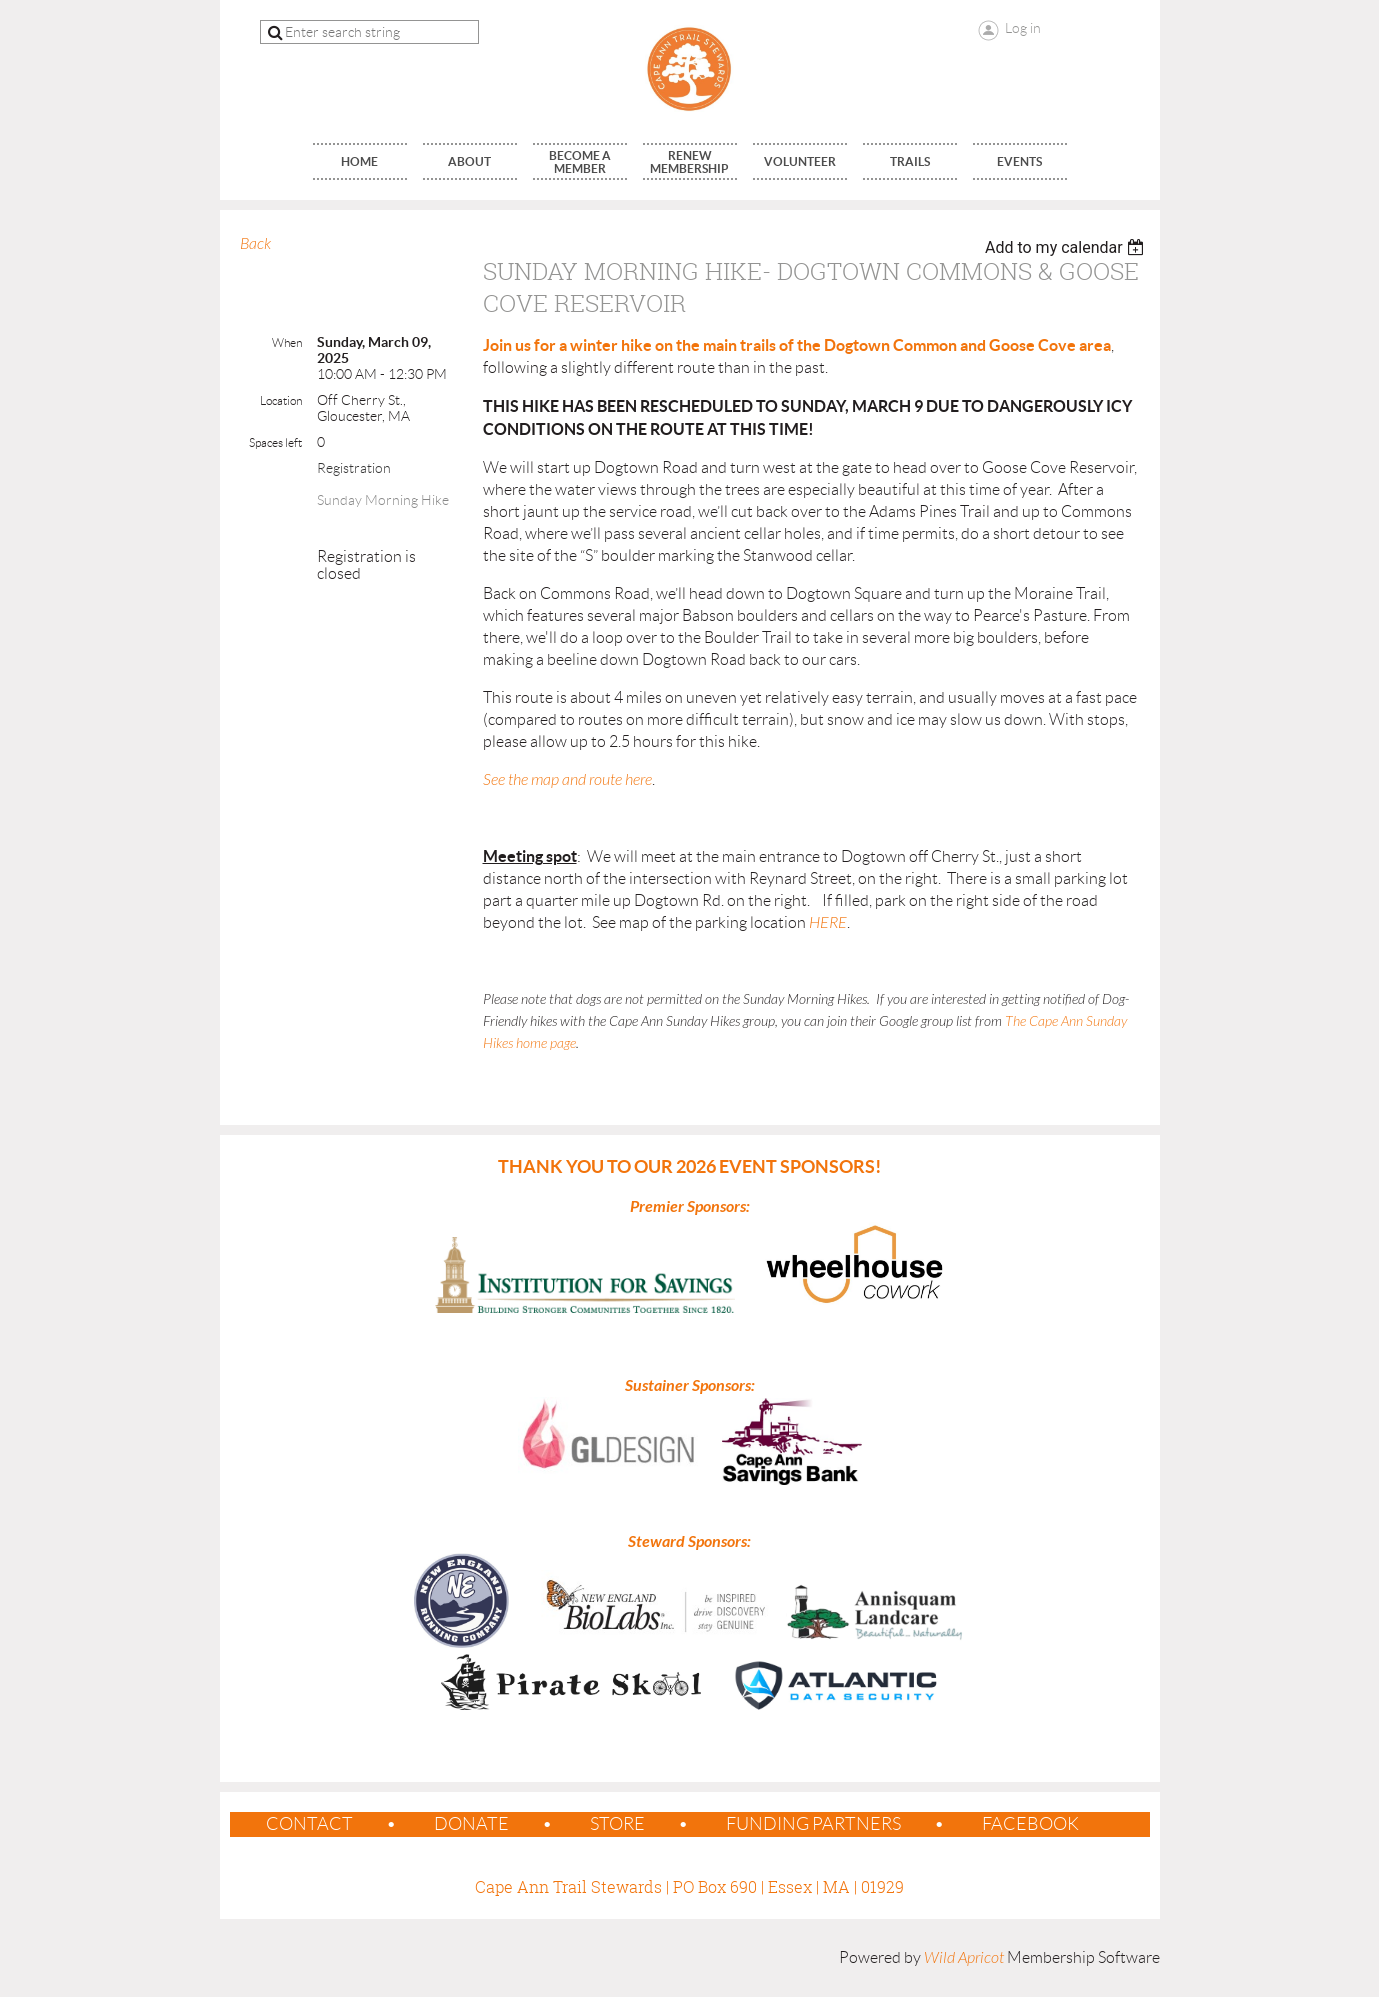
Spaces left (275, 442)
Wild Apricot (964, 1958)
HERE (828, 923)
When (287, 342)
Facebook (1030, 1824)
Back (255, 244)
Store (617, 1824)
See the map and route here (567, 780)
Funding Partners (813, 1824)
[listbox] (1067, 247)
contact (309, 1824)
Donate (471, 1824)
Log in (1023, 28)
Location (281, 400)
